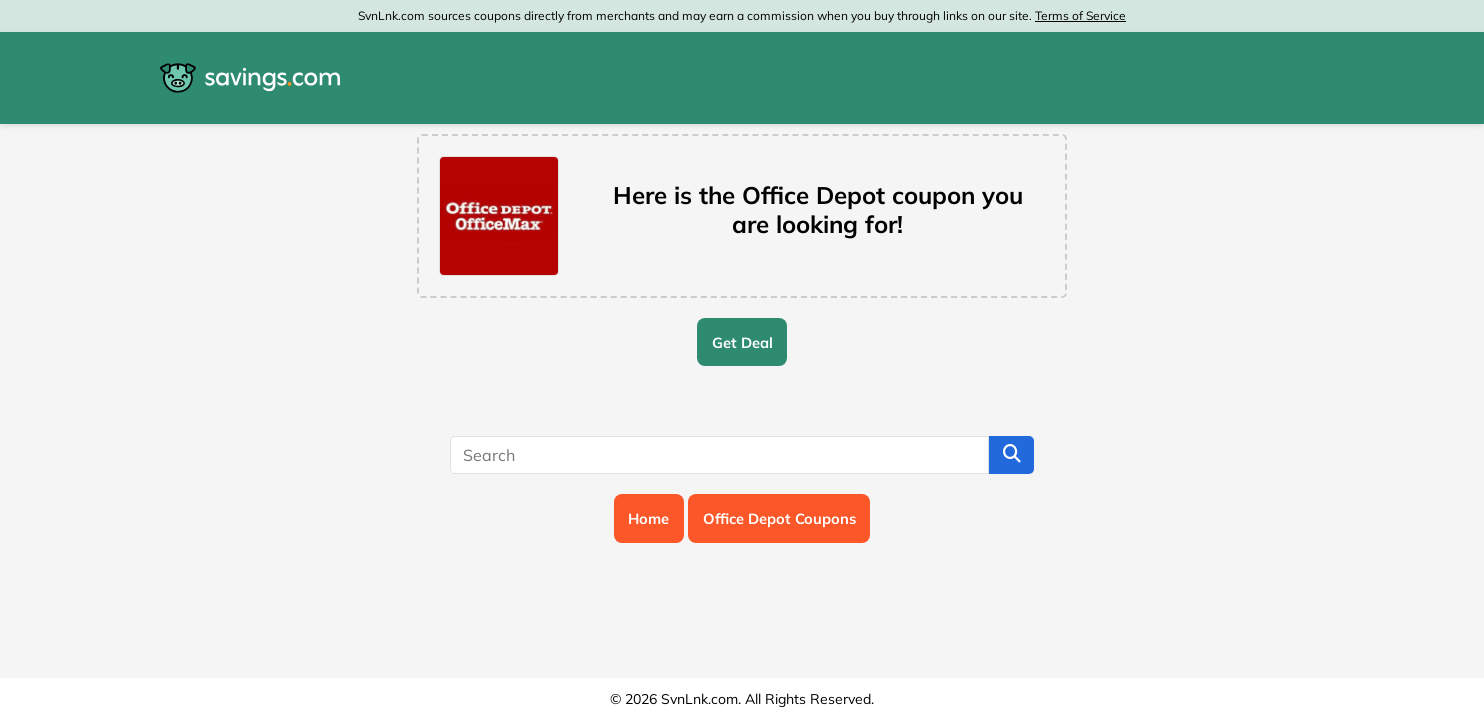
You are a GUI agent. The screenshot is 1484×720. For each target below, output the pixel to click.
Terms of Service (1080, 15)
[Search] (719, 455)
